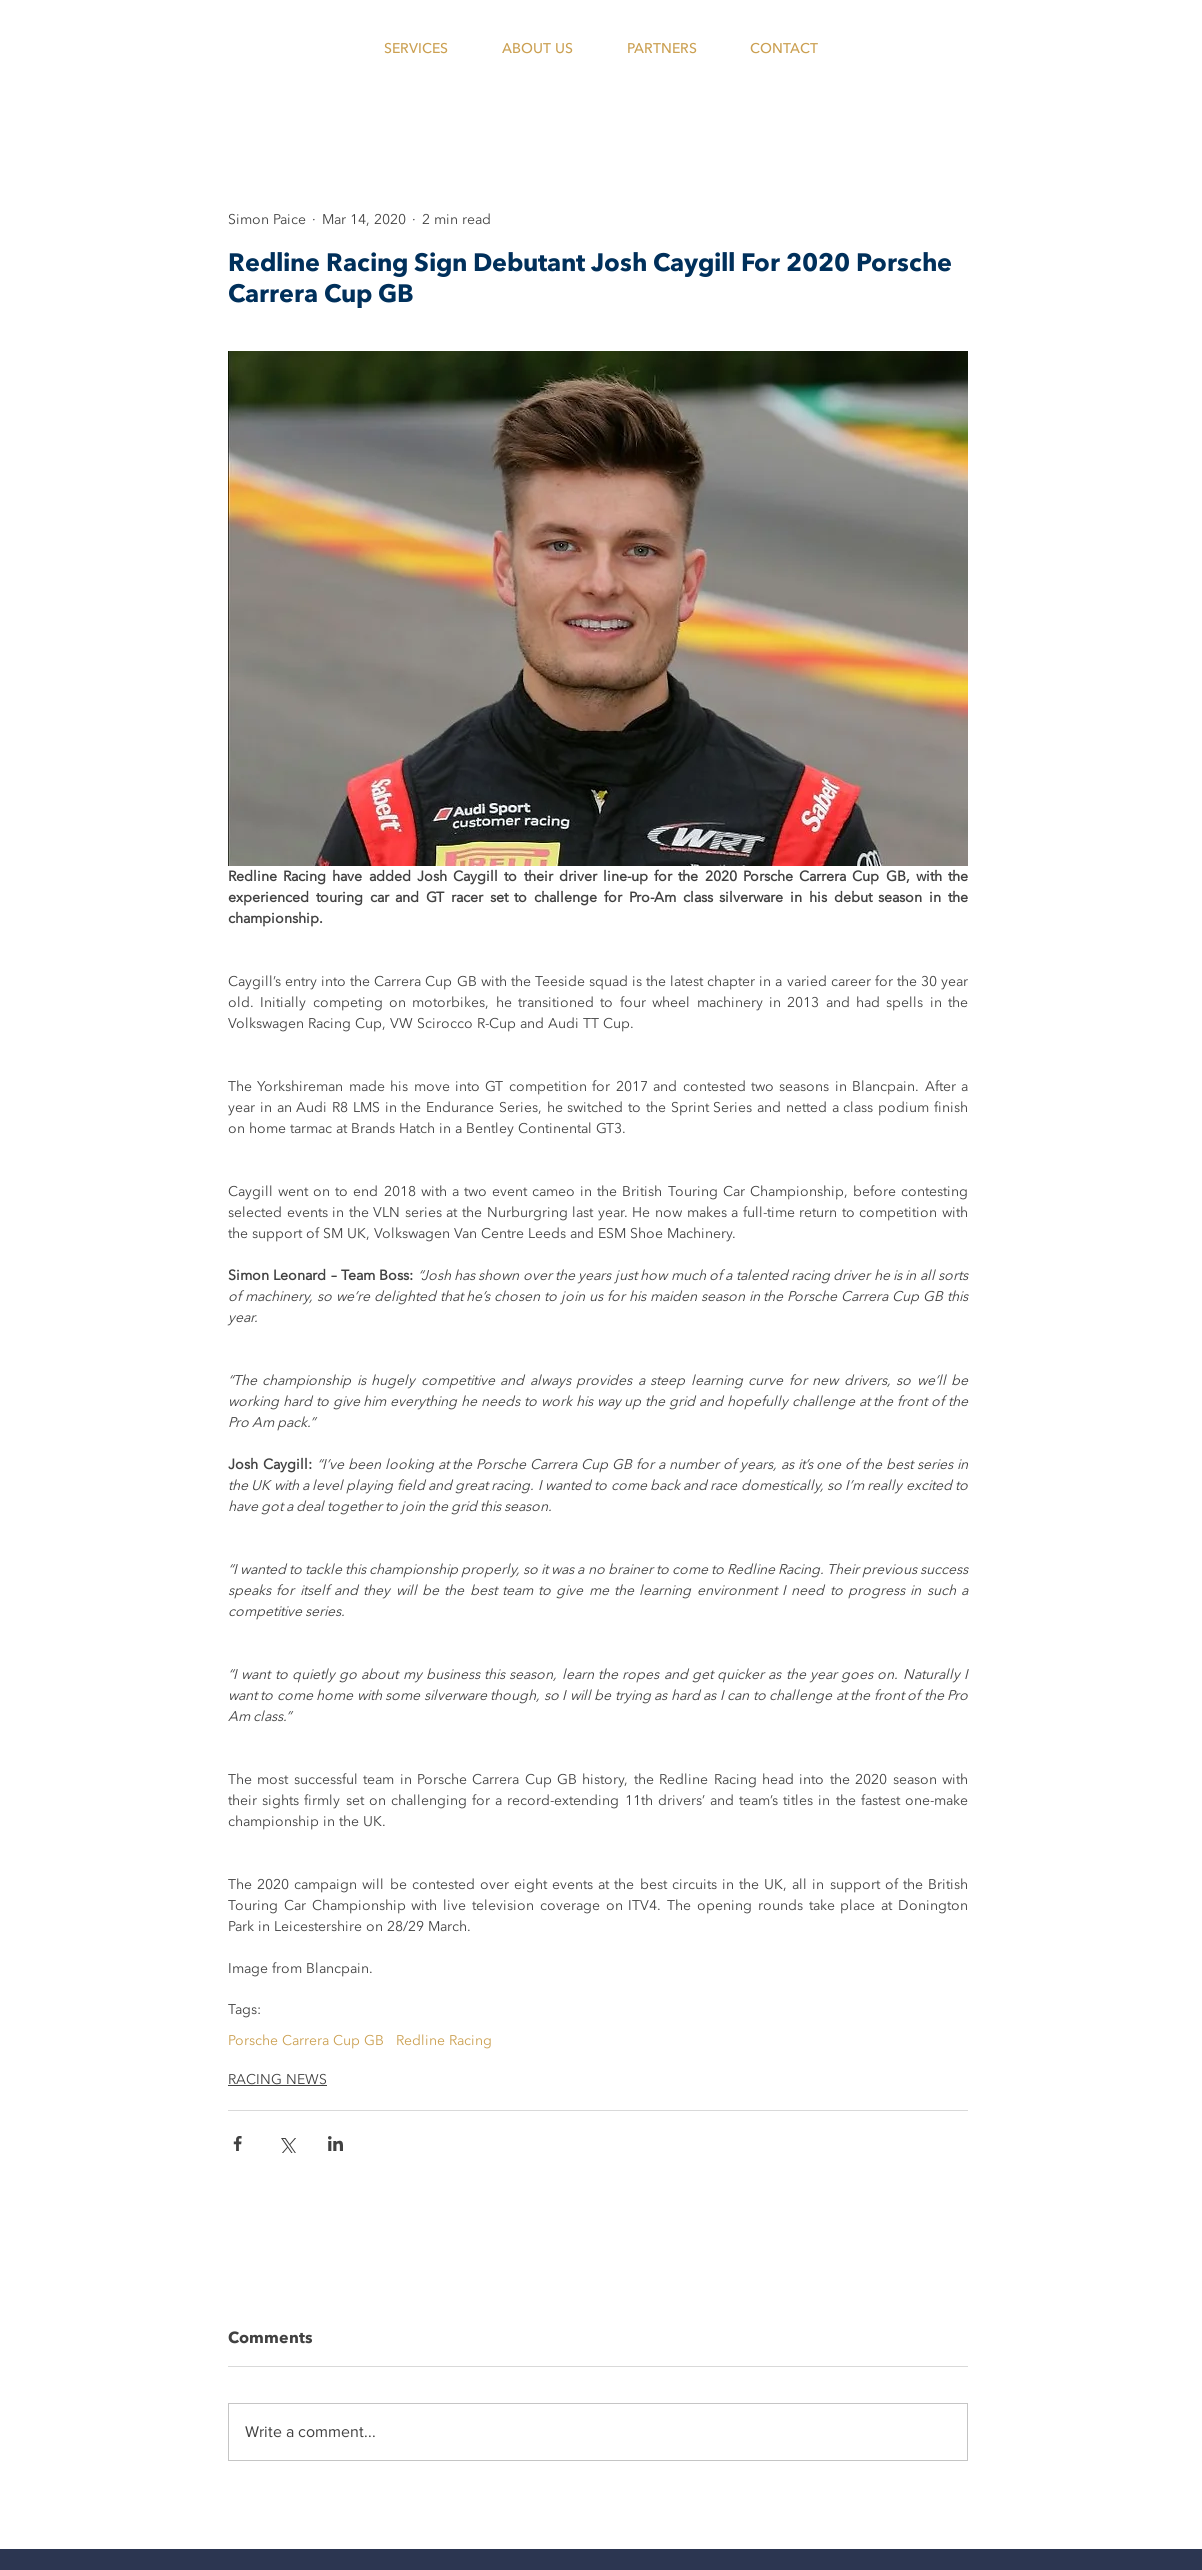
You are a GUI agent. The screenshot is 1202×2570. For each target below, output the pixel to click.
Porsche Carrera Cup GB (306, 2040)
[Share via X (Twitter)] (286, 2143)
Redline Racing (444, 2040)
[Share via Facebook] (237, 2143)
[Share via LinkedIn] (335, 2143)
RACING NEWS (277, 2079)
